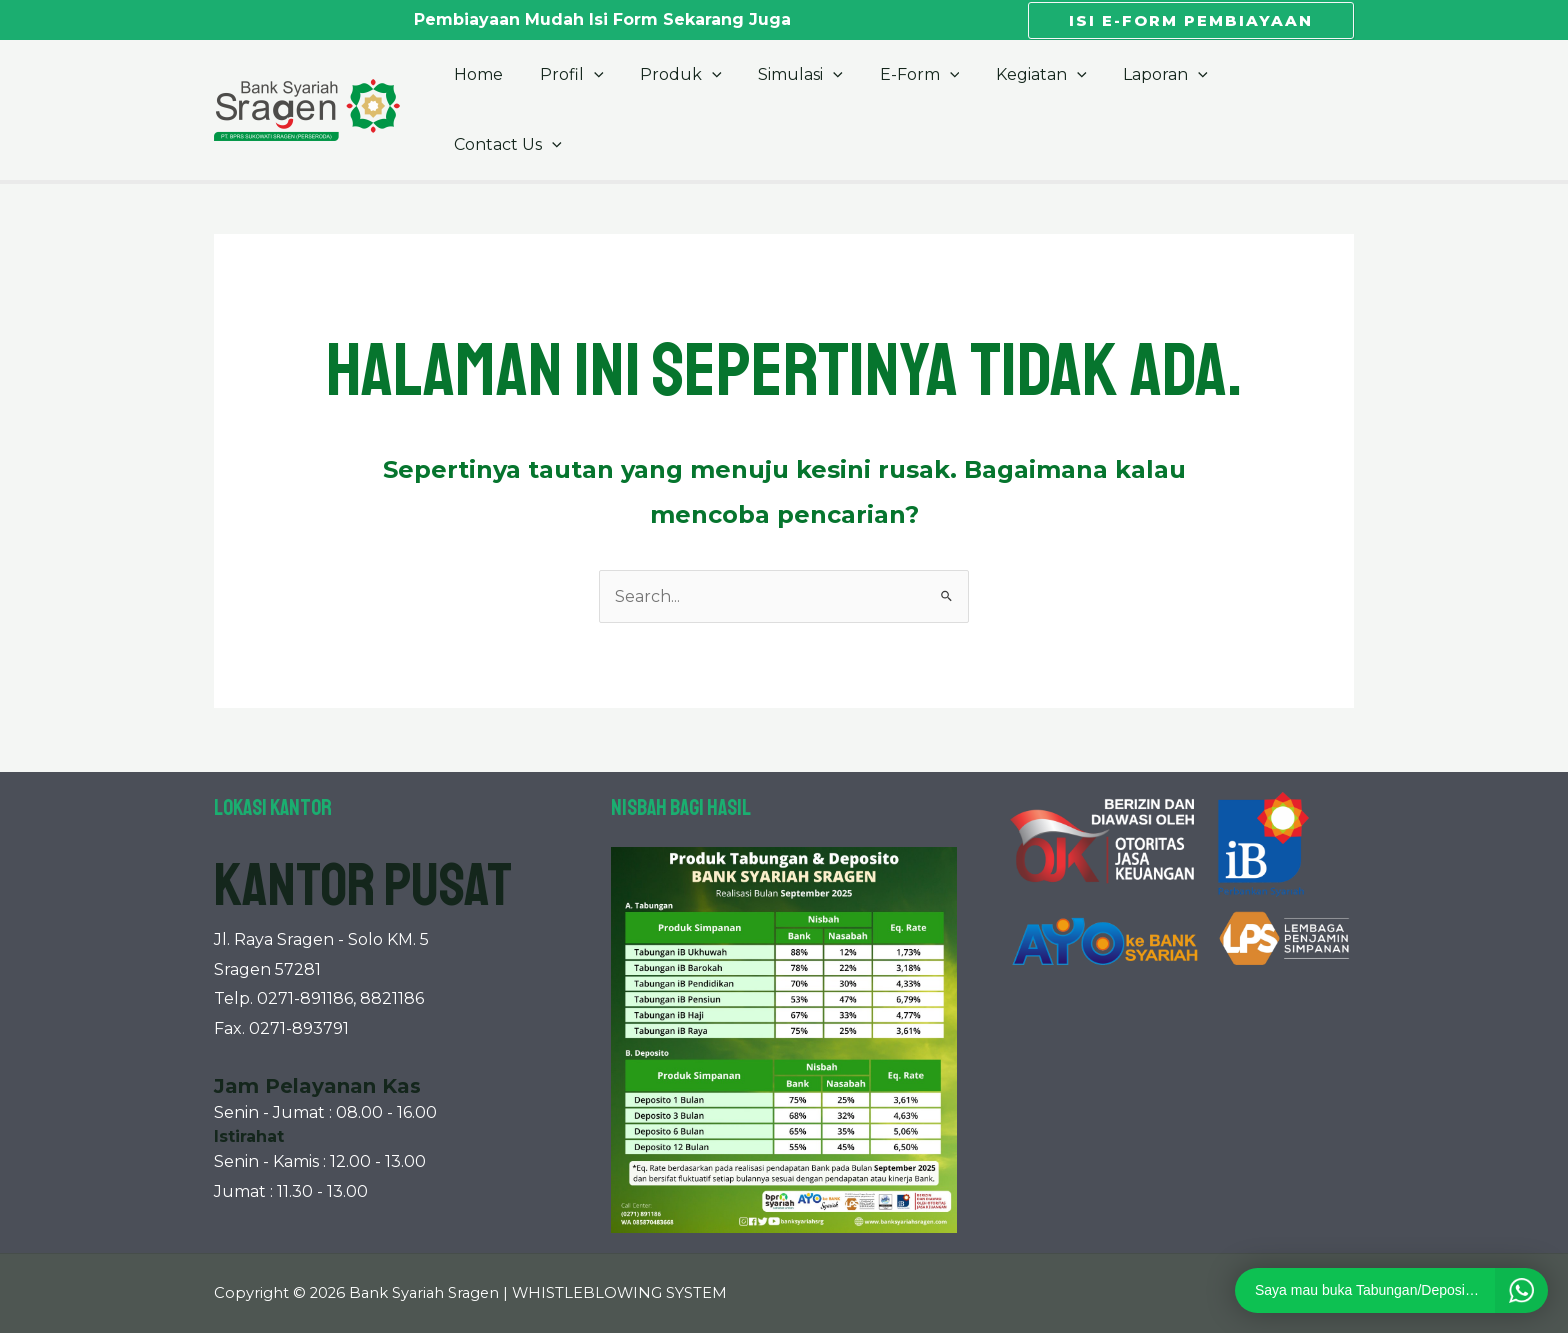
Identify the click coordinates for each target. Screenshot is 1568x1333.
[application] (608, 87)
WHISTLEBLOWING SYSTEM (619, 1293)
